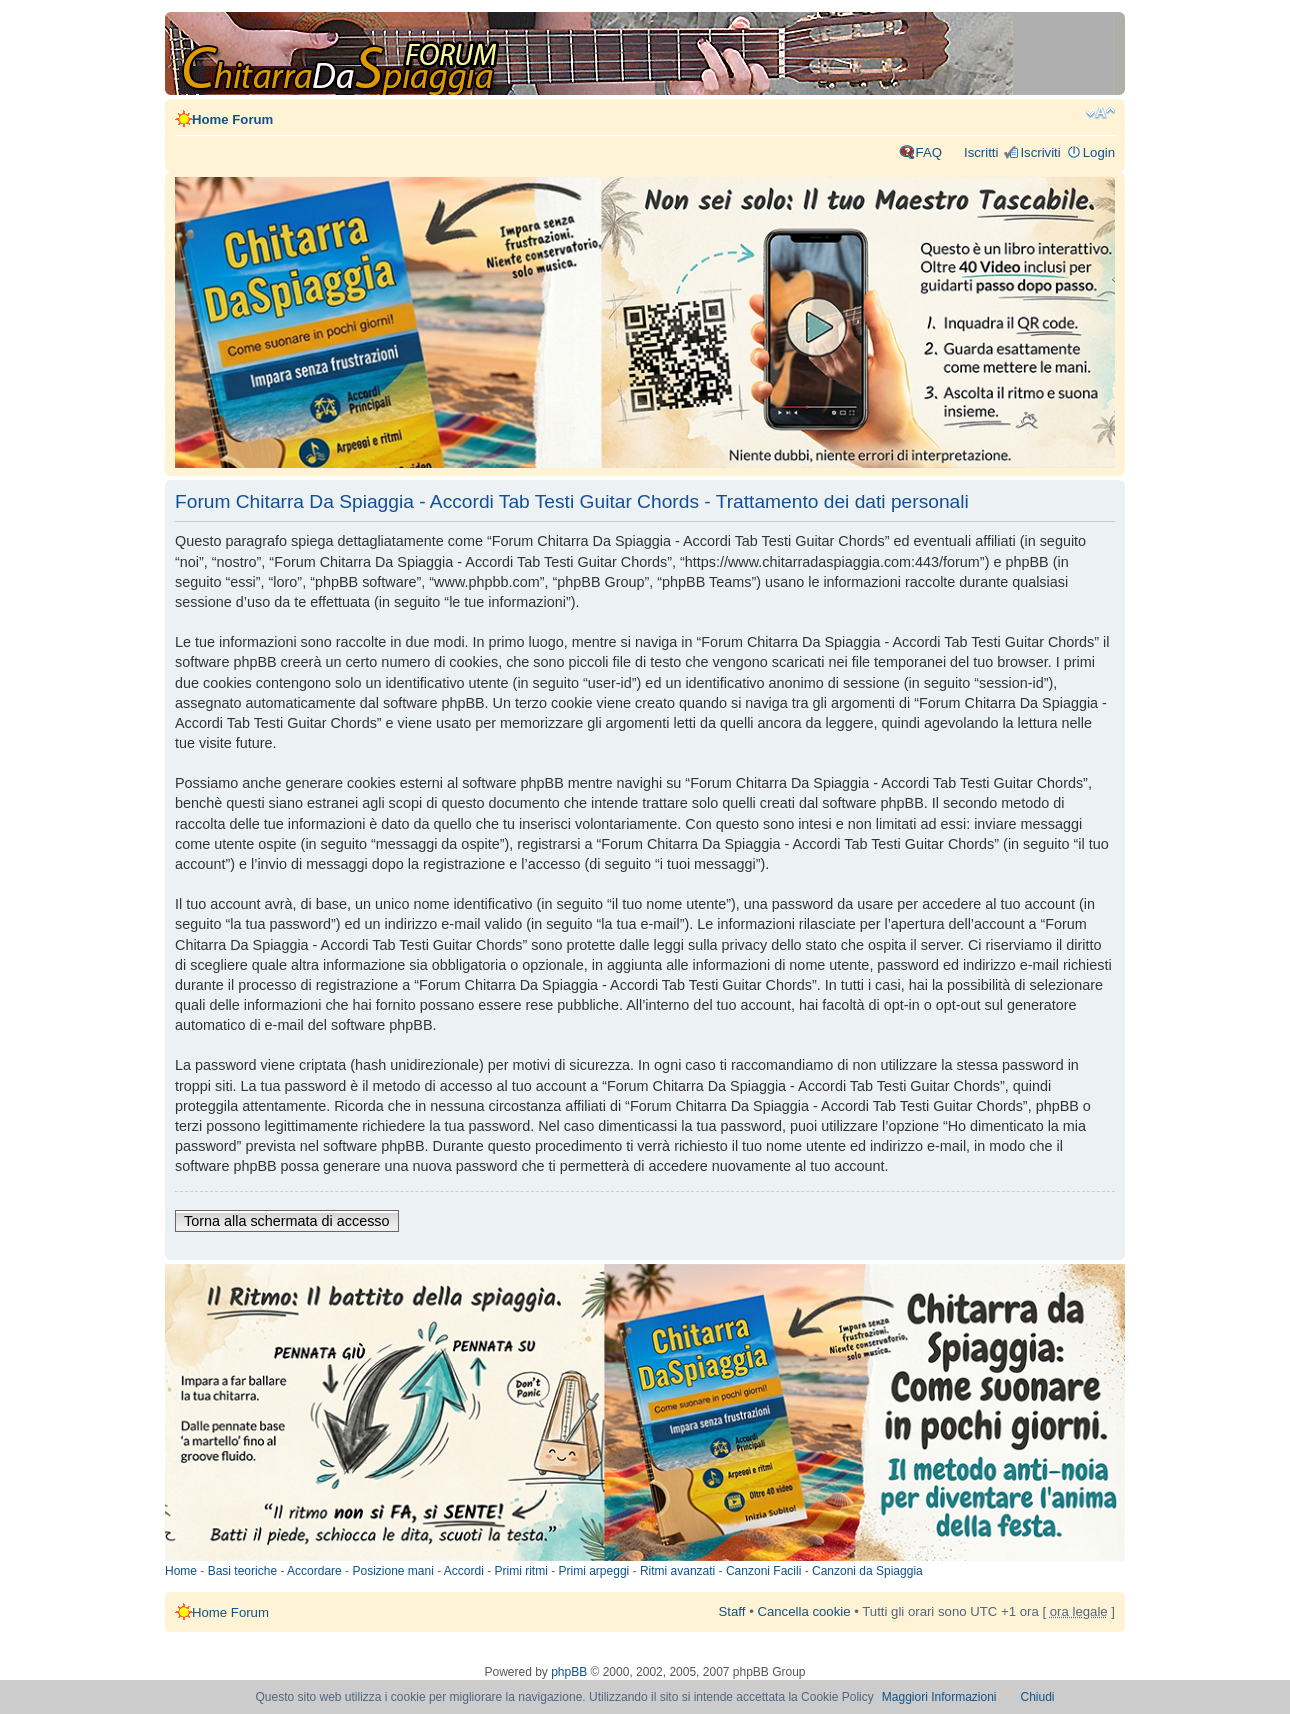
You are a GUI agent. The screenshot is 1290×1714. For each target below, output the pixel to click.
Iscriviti (1040, 152)
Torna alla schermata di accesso (287, 1221)
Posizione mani (392, 1571)
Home (181, 1571)
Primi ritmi (521, 1571)
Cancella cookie (803, 1611)
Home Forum (232, 119)
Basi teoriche (242, 1571)
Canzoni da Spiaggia (867, 1571)
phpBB (569, 1672)
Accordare (314, 1571)
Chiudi (1038, 1697)
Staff (732, 1611)
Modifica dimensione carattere (1100, 113)
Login (1099, 152)
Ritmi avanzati (677, 1571)
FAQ (929, 152)
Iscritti (981, 152)
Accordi (464, 1571)
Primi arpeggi (594, 1571)
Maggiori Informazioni (939, 1697)
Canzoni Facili (763, 1571)
